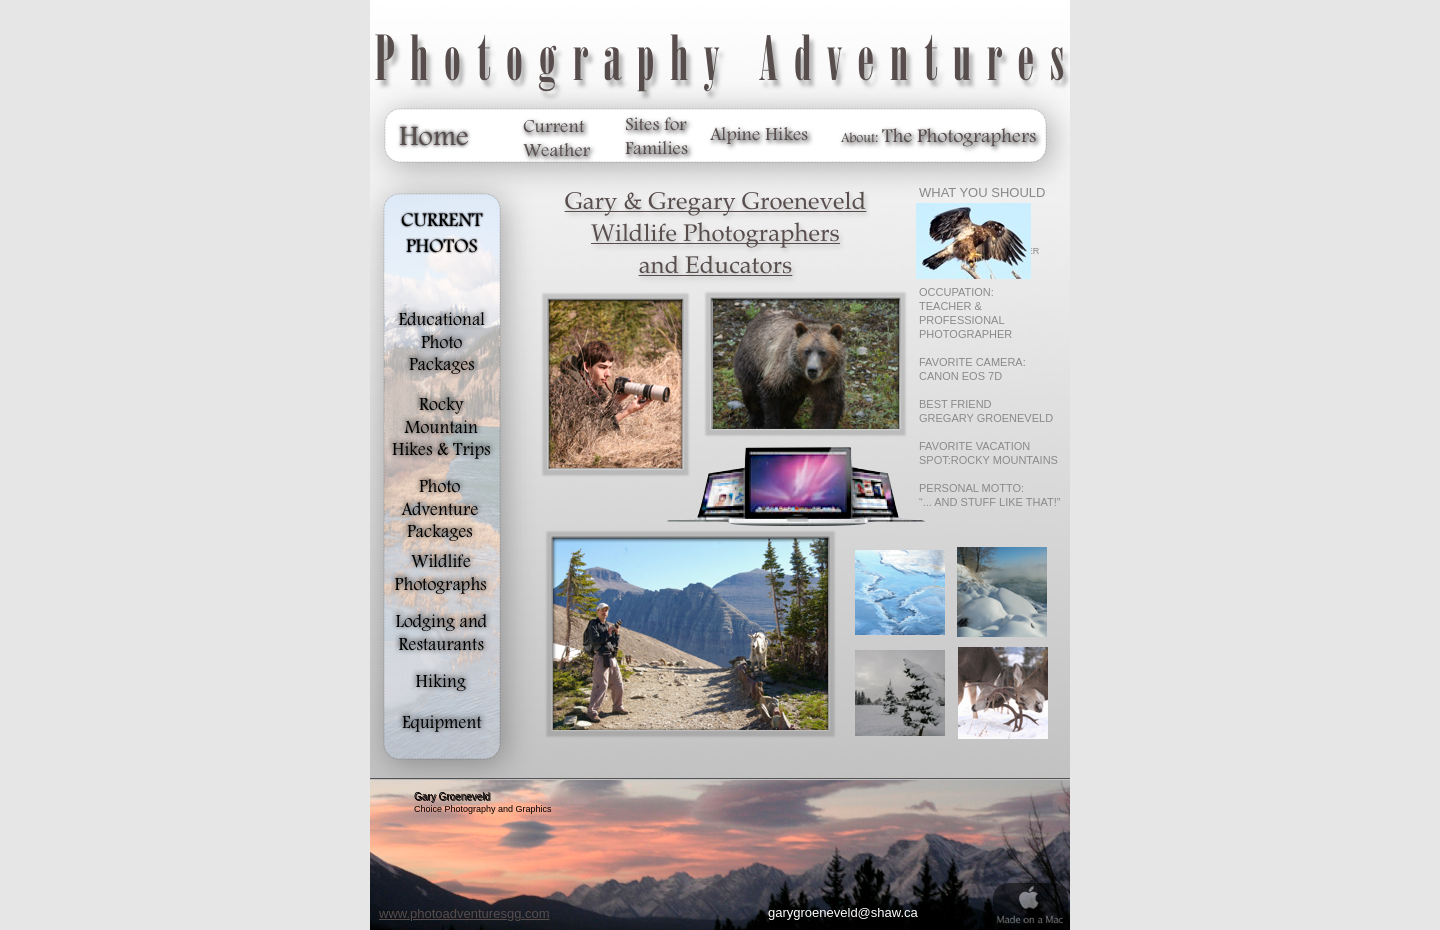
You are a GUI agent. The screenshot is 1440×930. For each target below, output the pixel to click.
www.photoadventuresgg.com (464, 913)
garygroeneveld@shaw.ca (843, 912)
